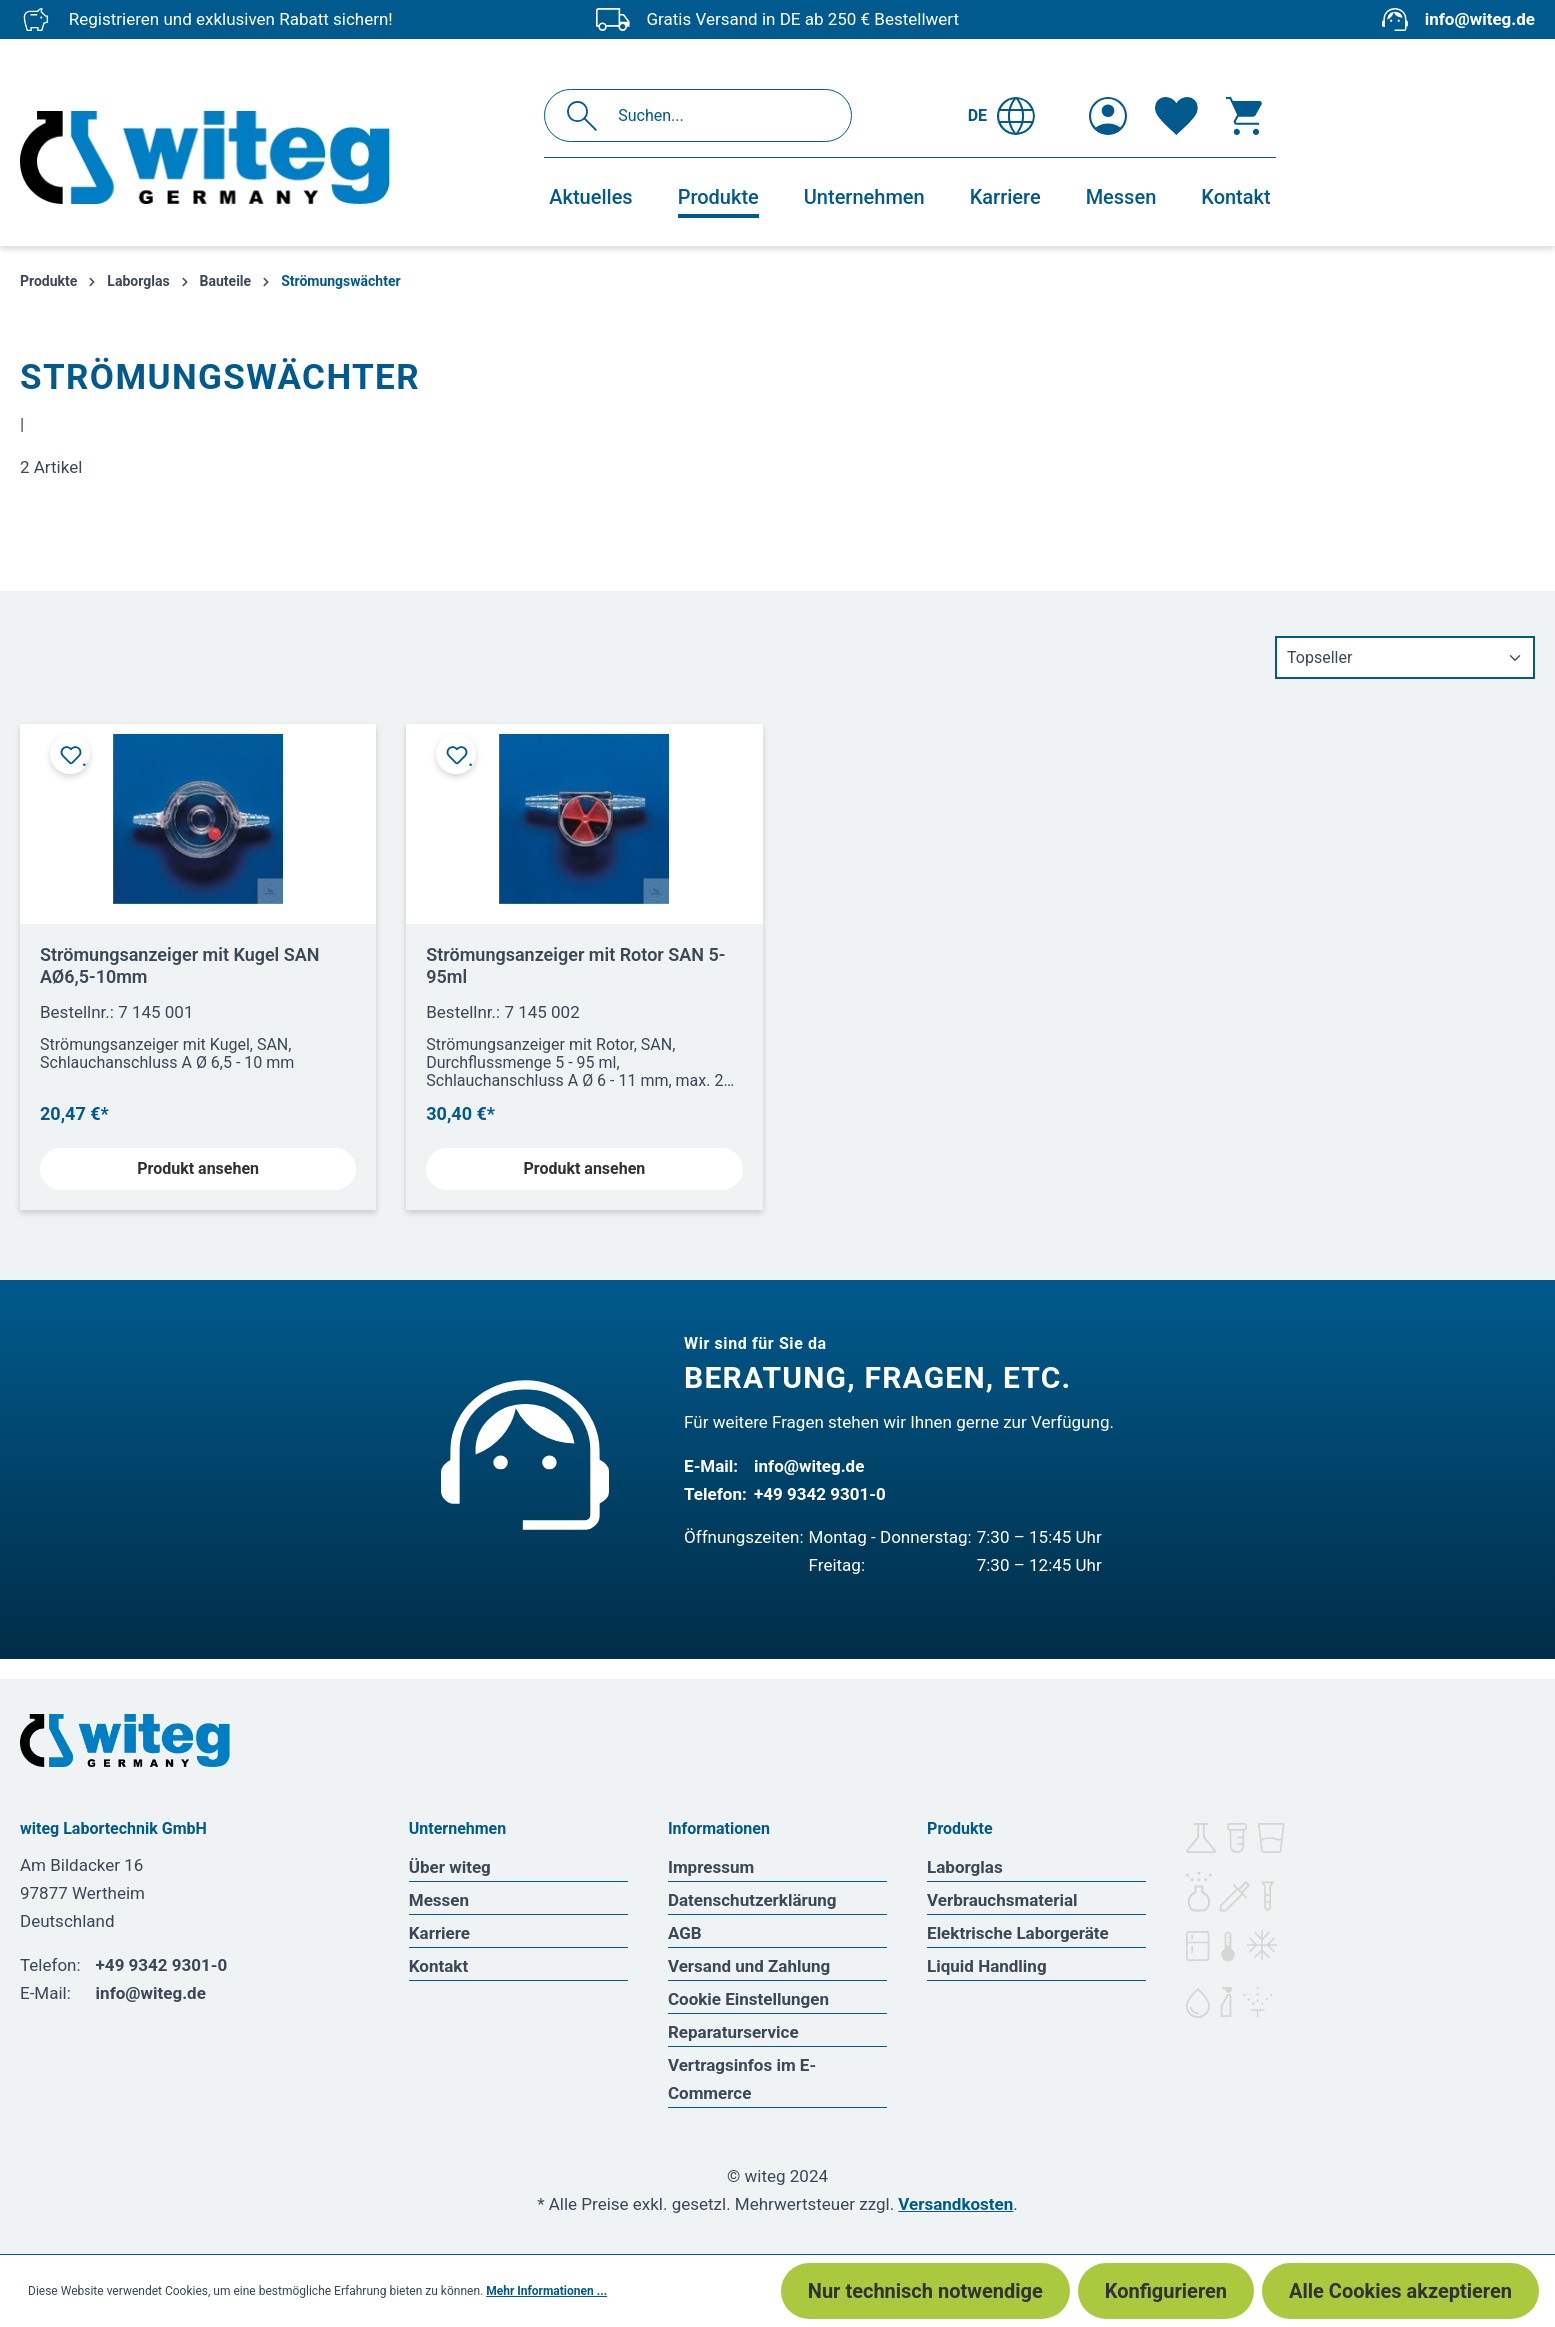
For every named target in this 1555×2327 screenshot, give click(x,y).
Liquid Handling (987, 1966)
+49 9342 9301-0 (820, 1494)
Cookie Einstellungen (748, 1999)
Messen (439, 1900)
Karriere (439, 1933)
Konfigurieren (1166, 2291)
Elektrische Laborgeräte (1018, 1933)
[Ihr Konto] (1108, 116)
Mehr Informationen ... (546, 2291)
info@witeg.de (1480, 19)
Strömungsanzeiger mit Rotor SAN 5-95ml (575, 965)
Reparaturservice (733, 2032)
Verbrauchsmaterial (1002, 1900)
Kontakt (438, 1966)
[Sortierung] (1405, 657)
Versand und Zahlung (749, 1966)
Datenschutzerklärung (752, 1900)
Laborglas (965, 1867)
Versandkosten (955, 2204)
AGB (685, 1933)
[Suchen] (587, 115)
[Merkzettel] (1176, 116)
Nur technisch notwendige (925, 2291)
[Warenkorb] (1244, 116)
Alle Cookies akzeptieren (1400, 2291)
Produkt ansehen (198, 1168)
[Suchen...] (719, 115)
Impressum (711, 1867)
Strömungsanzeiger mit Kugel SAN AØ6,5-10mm (180, 965)
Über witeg (450, 1867)
